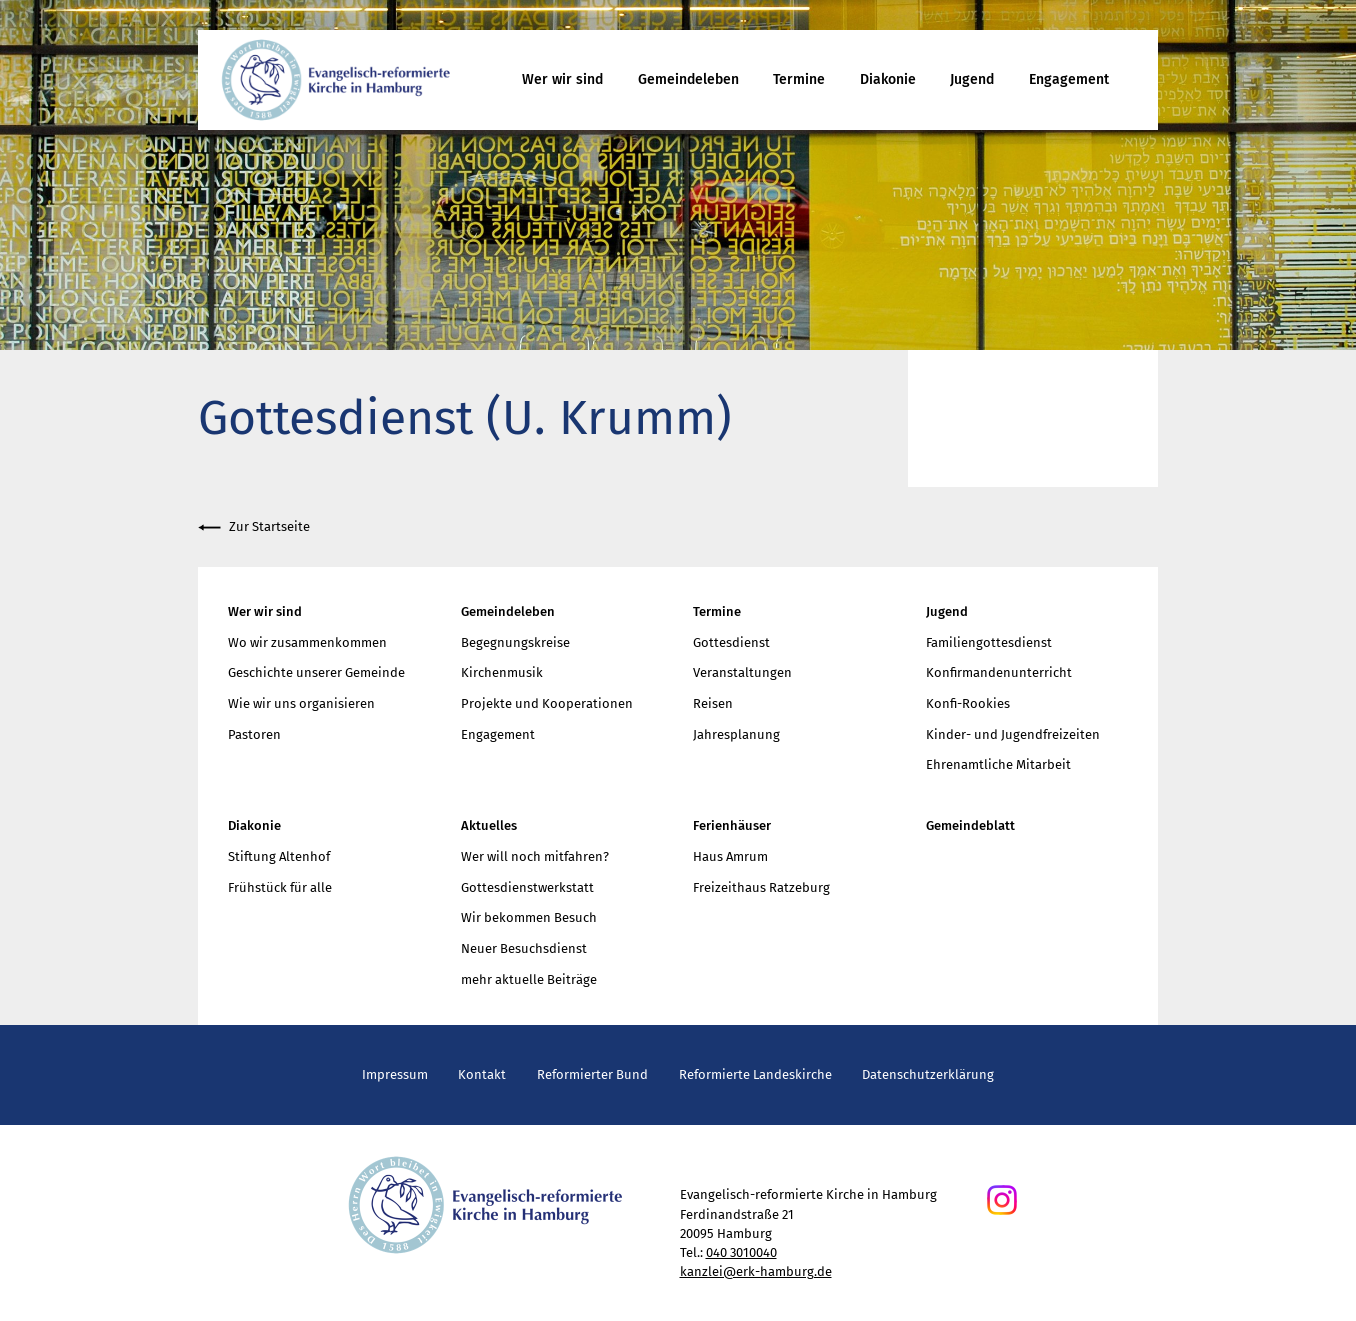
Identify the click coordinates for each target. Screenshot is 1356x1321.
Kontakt (482, 1074)
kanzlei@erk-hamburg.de (756, 1271)
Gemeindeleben (688, 79)
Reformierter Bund (592, 1074)
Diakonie (888, 79)
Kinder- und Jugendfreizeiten (1013, 734)
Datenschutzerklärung (928, 1074)
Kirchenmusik (502, 672)
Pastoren (254, 734)
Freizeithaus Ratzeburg (761, 887)
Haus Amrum (730, 856)
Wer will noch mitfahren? (535, 856)
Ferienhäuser (732, 825)
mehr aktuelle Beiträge (529, 979)
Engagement (1069, 79)
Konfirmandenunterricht (999, 672)
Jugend (972, 79)
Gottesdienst (731, 642)
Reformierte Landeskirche (755, 1074)
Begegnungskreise (515, 642)
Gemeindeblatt (970, 825)
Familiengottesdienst (989, 642)
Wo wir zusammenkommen (307, 642)
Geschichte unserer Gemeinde (316, 672)
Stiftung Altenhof (279, 856)
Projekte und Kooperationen (547, 703)
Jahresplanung (736, 734)
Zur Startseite (254, 527)
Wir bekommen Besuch (529, 917)
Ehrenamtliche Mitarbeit (998, 764)
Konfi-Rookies (968, 703)
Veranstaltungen (742, 672)
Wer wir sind (562, 79)
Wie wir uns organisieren (301, 703)
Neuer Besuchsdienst (524, 948)
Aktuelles (489, 825)
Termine (799, 79)
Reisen (713, 703)
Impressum (395, 1074)
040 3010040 (741, 1252)
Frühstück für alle (280, 887)
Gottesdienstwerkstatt (527, 887)
